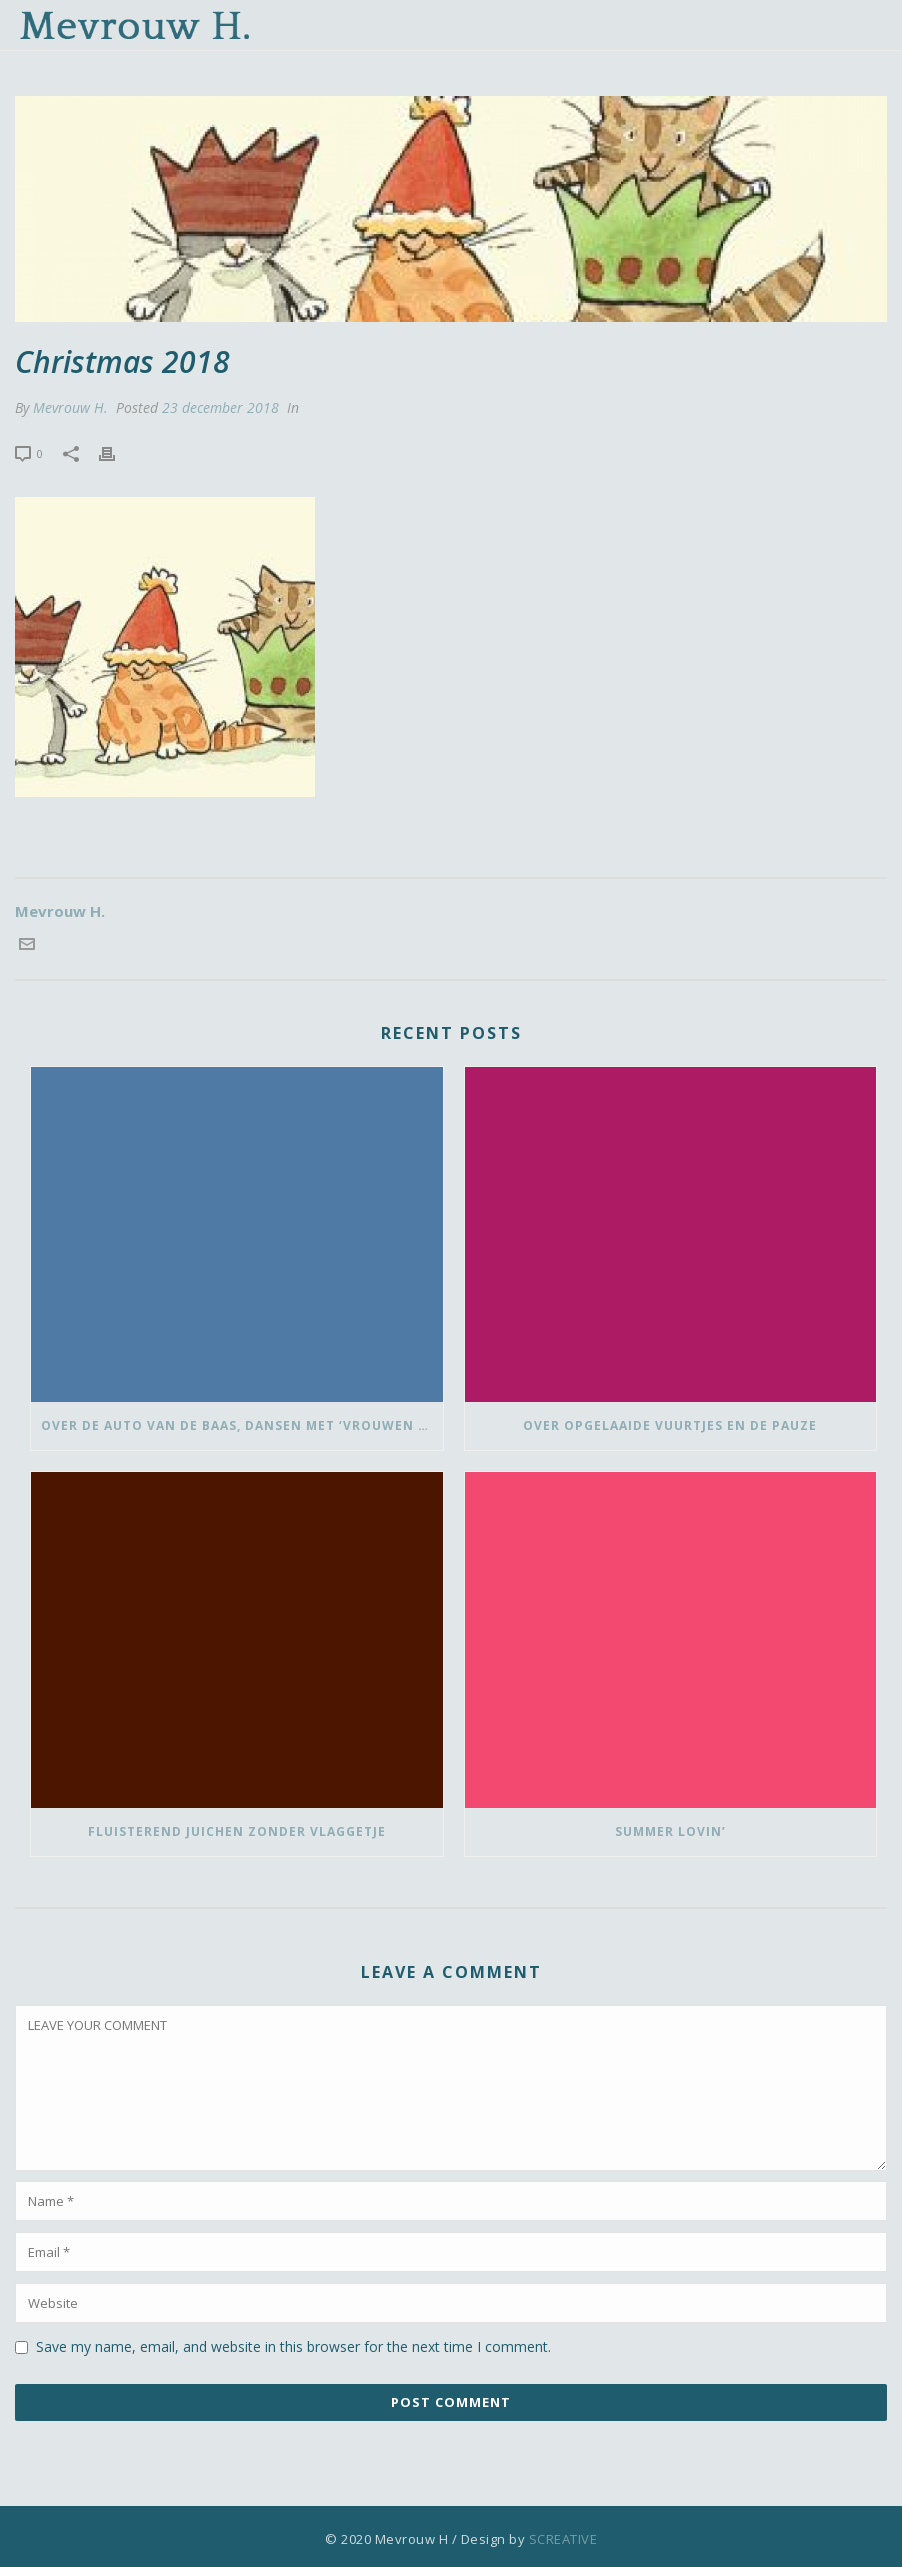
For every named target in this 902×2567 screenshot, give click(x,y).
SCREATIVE (563, 2539)
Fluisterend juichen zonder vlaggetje (237, 1831)
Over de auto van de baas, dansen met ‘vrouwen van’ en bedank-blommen (242, 1425)
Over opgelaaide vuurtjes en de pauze (670, 1425)
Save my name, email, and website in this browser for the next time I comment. (293, 2346)
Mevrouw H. (70, 407)
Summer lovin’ (670, 1831)
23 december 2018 (220, 407)
